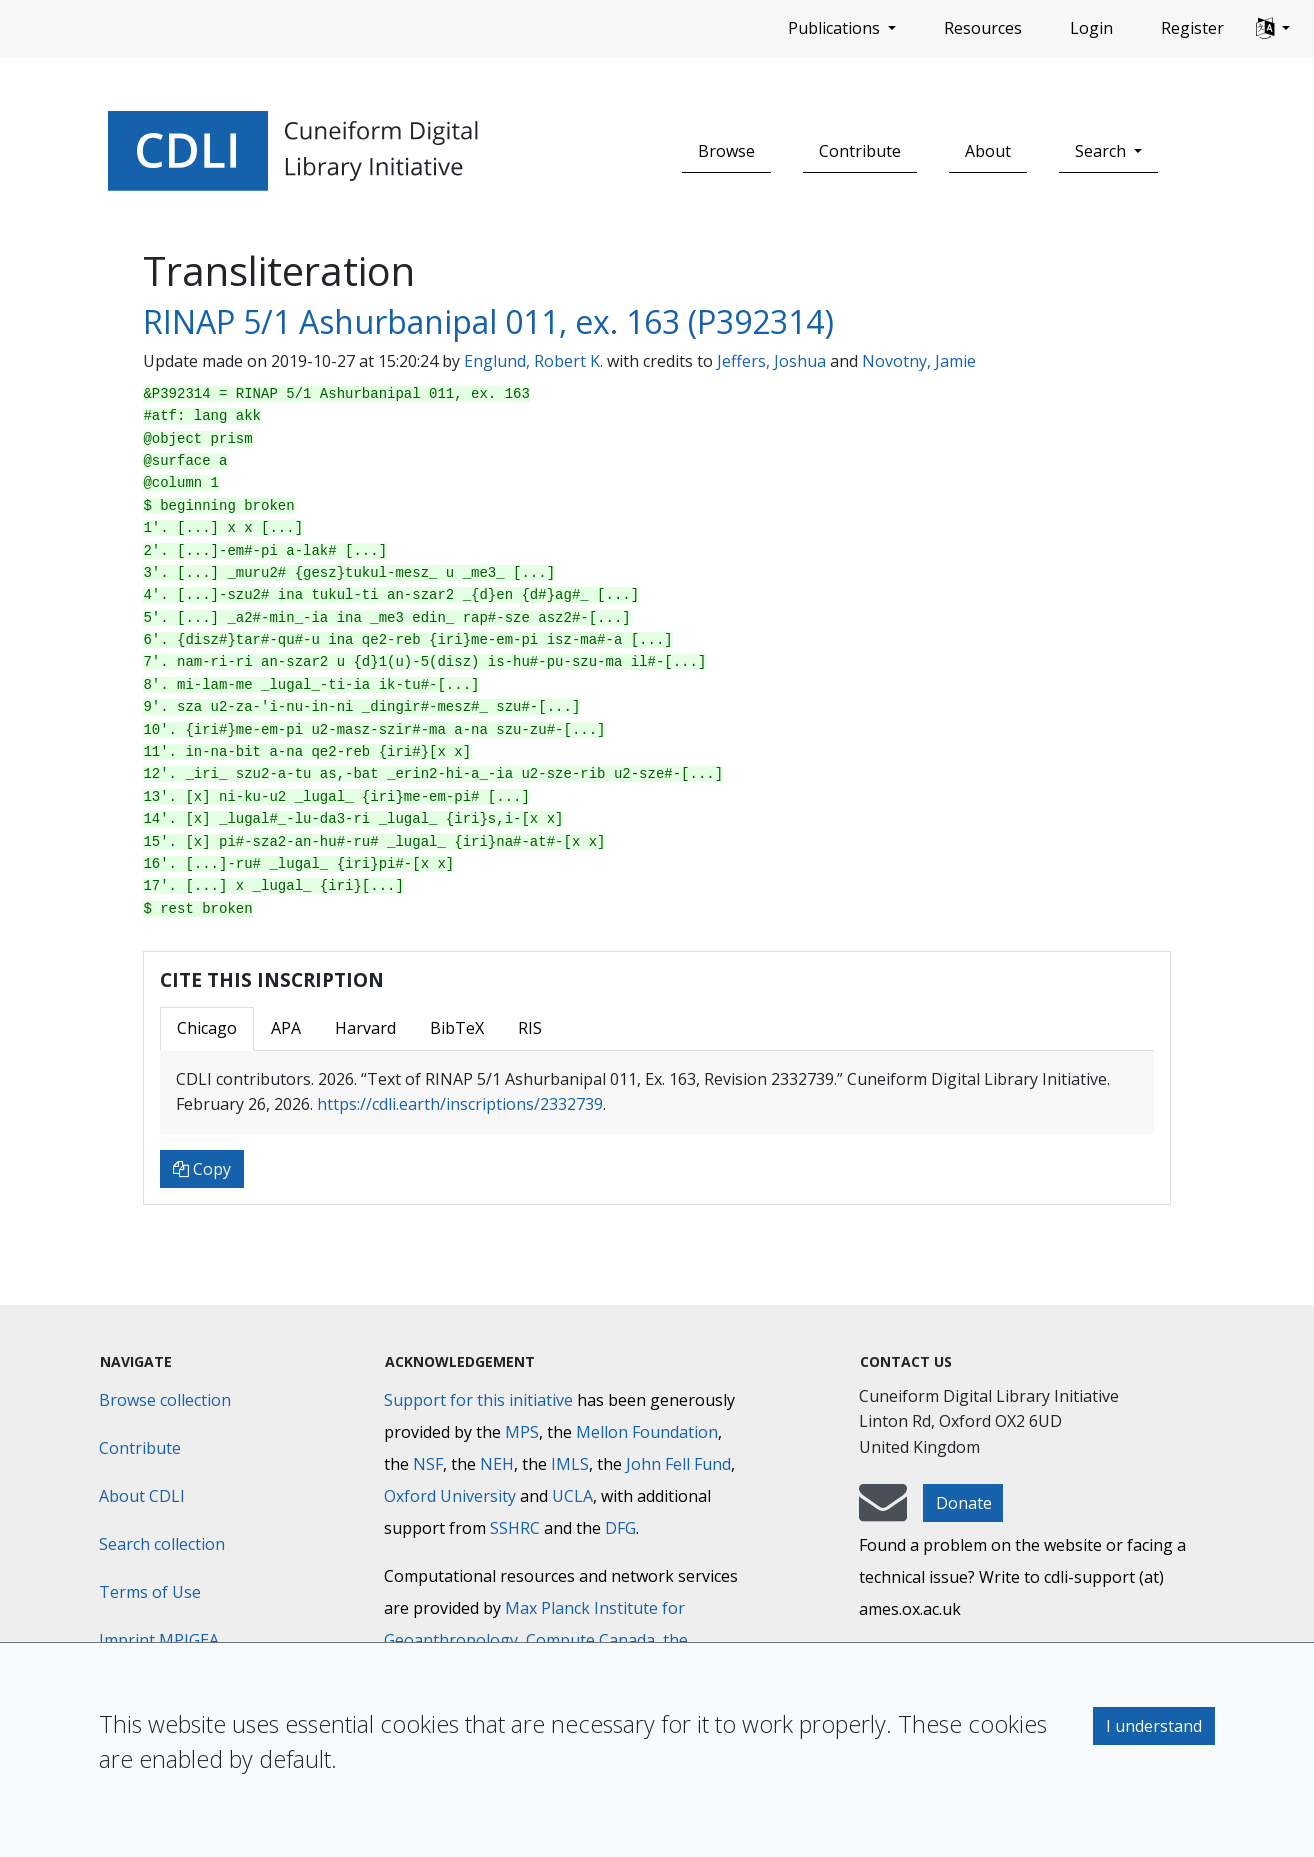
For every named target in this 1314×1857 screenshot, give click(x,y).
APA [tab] (286, 1028)
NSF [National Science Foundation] (428, 1464)
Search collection (162, 1544)
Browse (726, 151)
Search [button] (1102, 151)
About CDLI (142, 1496)
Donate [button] (964, 1503)
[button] (1273, 29)
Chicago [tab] (207, 1028)
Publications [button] (836, 28)
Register (1192, 28)
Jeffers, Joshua (771, 361)
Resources (983, 28)
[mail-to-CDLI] (883, 1512)
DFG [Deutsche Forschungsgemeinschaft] (620, 1528)
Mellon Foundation (647, 1432)
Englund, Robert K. (533, 361)
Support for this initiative (478, 1400)
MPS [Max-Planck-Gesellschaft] (522, 1432)
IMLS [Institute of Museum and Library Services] (570, 1464)
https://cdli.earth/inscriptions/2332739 (460, 1104)
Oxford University (450, 1496)
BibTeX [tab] (457, 1028)
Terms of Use (150, 1592)
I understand (1154, 1726)
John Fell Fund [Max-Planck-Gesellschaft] (678, 1464)
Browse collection (165, 1400)
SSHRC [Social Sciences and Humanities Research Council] (515, 1528)
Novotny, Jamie (919, 361)
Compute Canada (590, 1640)
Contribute (860, 151)
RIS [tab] (530, 1028)
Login (1091, 28)
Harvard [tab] (365, 1028)
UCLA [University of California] (572, 1496)
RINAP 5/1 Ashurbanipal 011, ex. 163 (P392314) (488, 321)
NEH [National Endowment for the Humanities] (497, 1464)
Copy (202, 1169)
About (988, 151)
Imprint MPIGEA (159, 1640)
